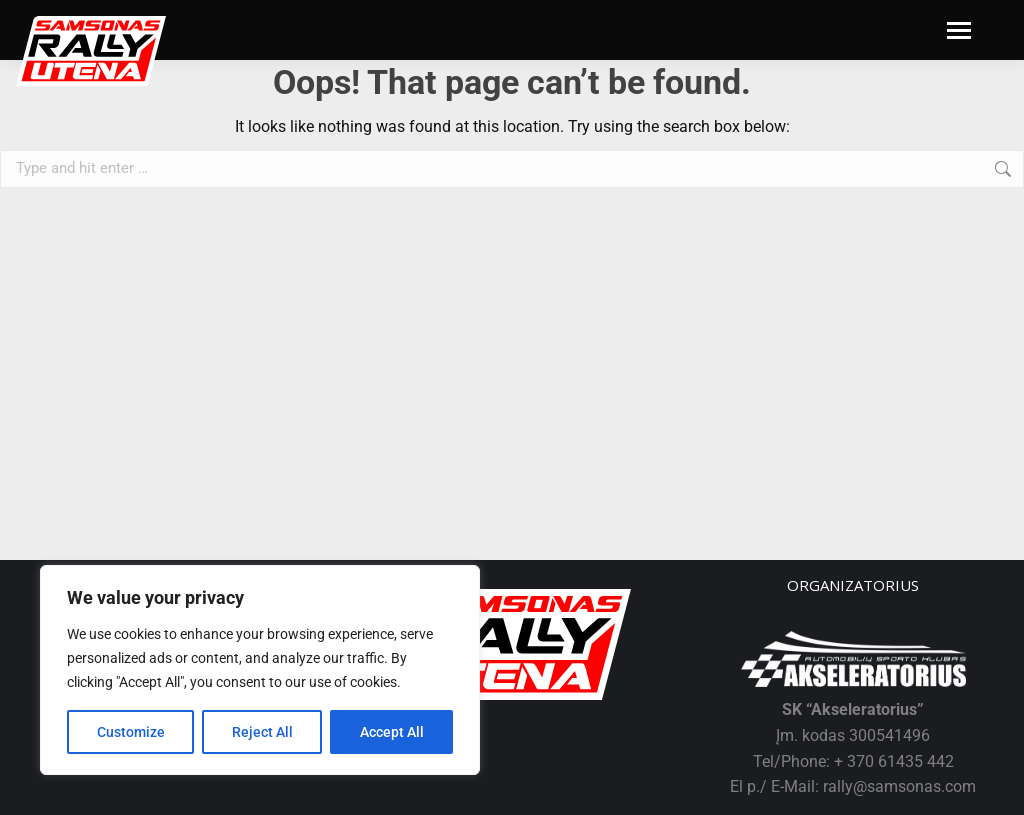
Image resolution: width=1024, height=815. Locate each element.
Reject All (262, 732)
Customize (131, 732)
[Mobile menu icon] (959, 30)
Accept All (392, 732)
